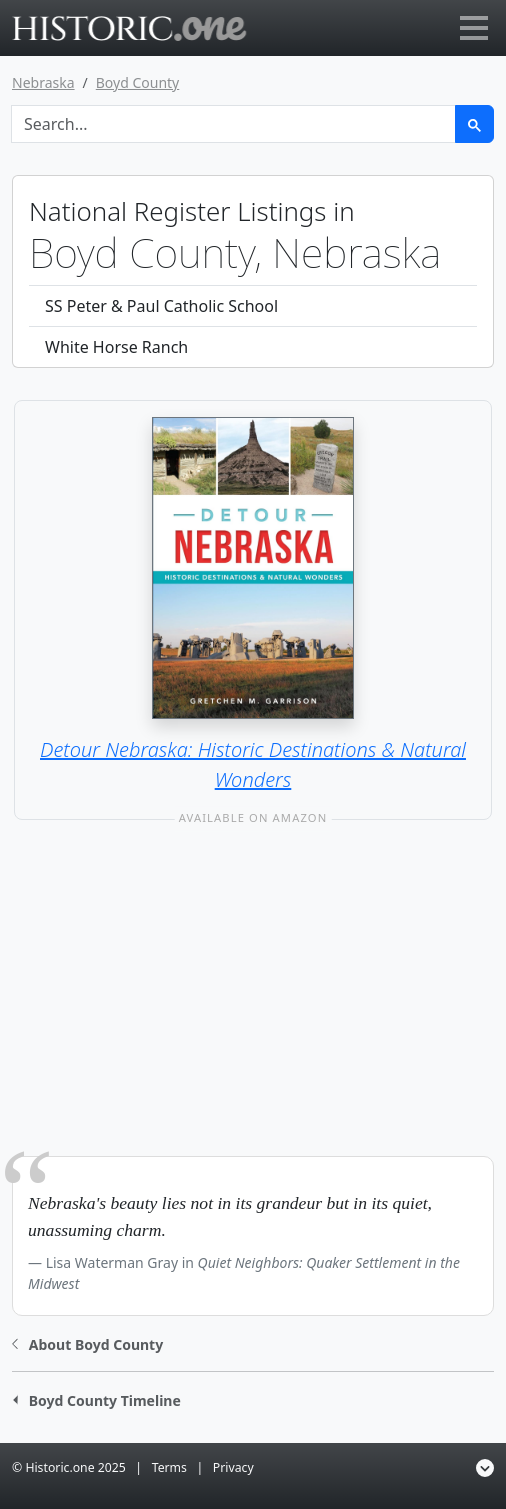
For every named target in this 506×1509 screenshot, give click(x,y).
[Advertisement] (253, 1008)
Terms (169, 1467)
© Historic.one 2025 (69, 1467)
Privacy (233, 1467)
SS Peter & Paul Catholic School (161, 306)
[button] (87, 1342)
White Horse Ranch (116, 347)
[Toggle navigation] (474, 28)
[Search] (233, 124)
